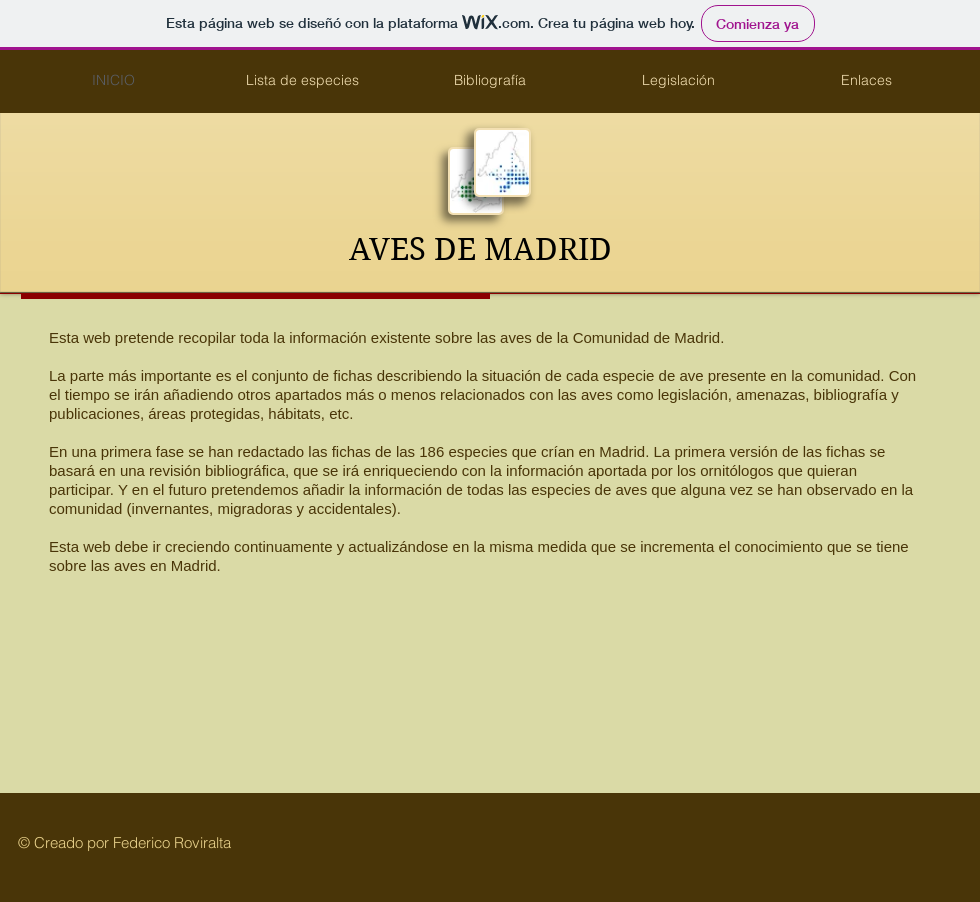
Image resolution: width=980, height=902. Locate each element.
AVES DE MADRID (480, 249)
